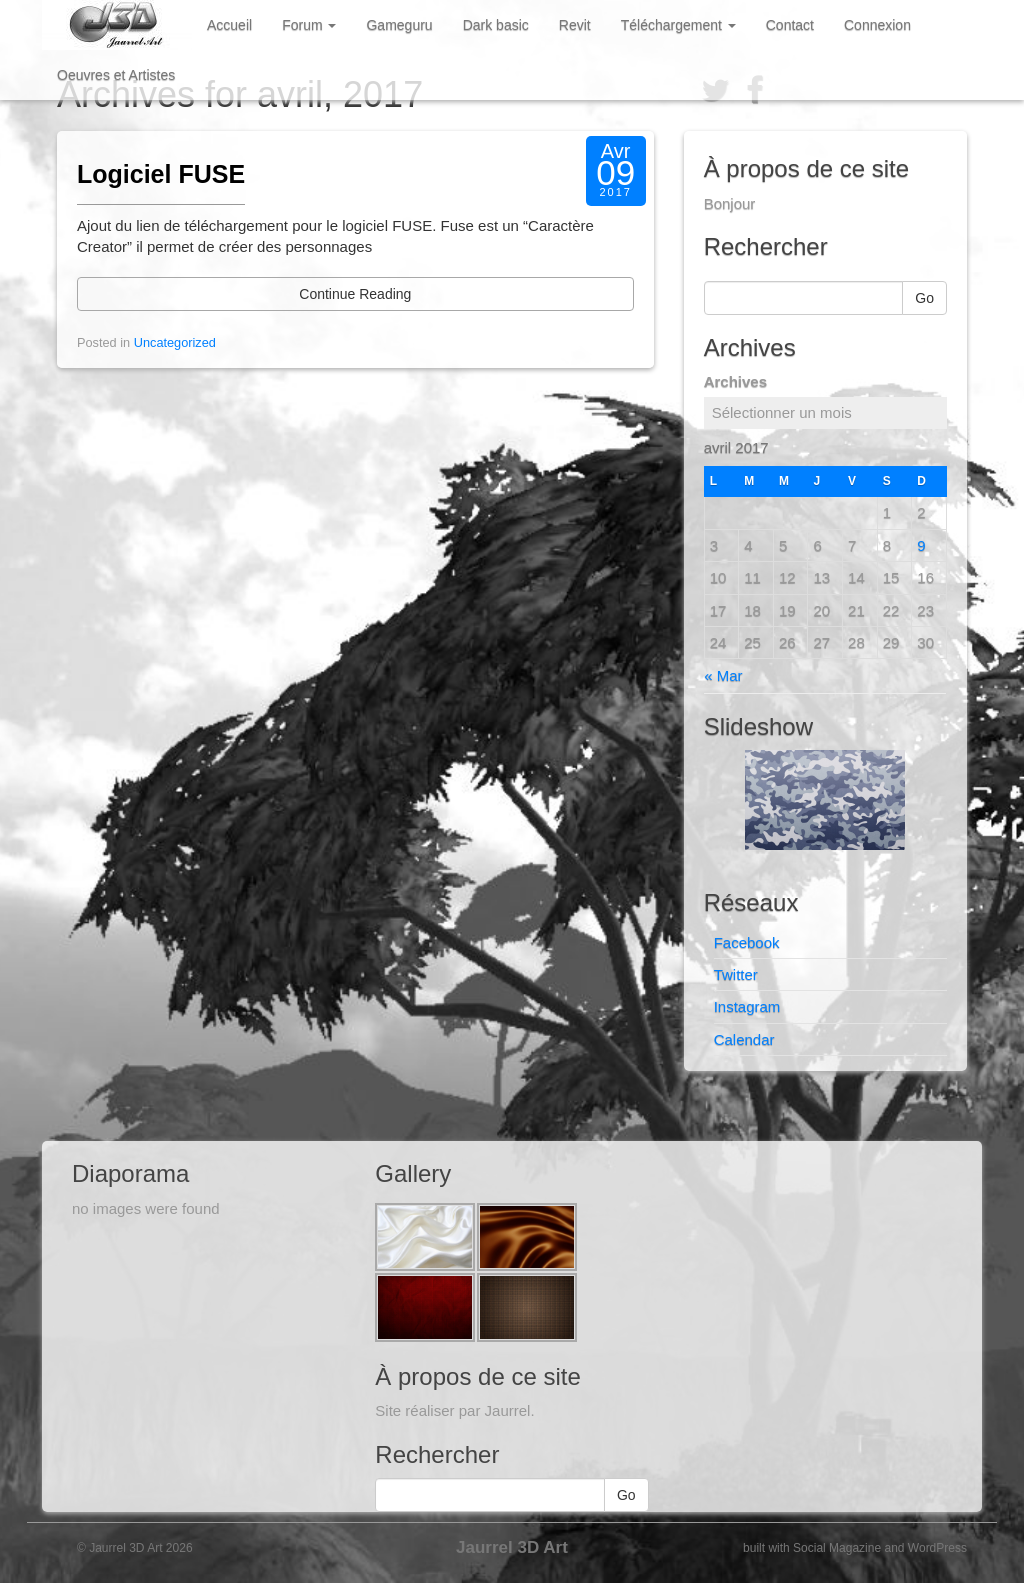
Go (924, 298)
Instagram (747, 1006)
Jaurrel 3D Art (512, 1547)
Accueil (229, 25)
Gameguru (399, 25)
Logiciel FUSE (161, 174)
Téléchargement (678, 25)
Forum (309, 25)
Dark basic (496, 25)
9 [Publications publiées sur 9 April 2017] (921, 545)
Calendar (744, 1039)
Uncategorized (175, 342)
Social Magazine (837, 1548)
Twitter (736, 974)
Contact (790, 25)
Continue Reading (355, 294)
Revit (575, 25)
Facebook (747, 942)
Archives (735, 381)
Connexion (877, 25)
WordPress (937, 1548)
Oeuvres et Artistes (116, 75)
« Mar (723, 675)
